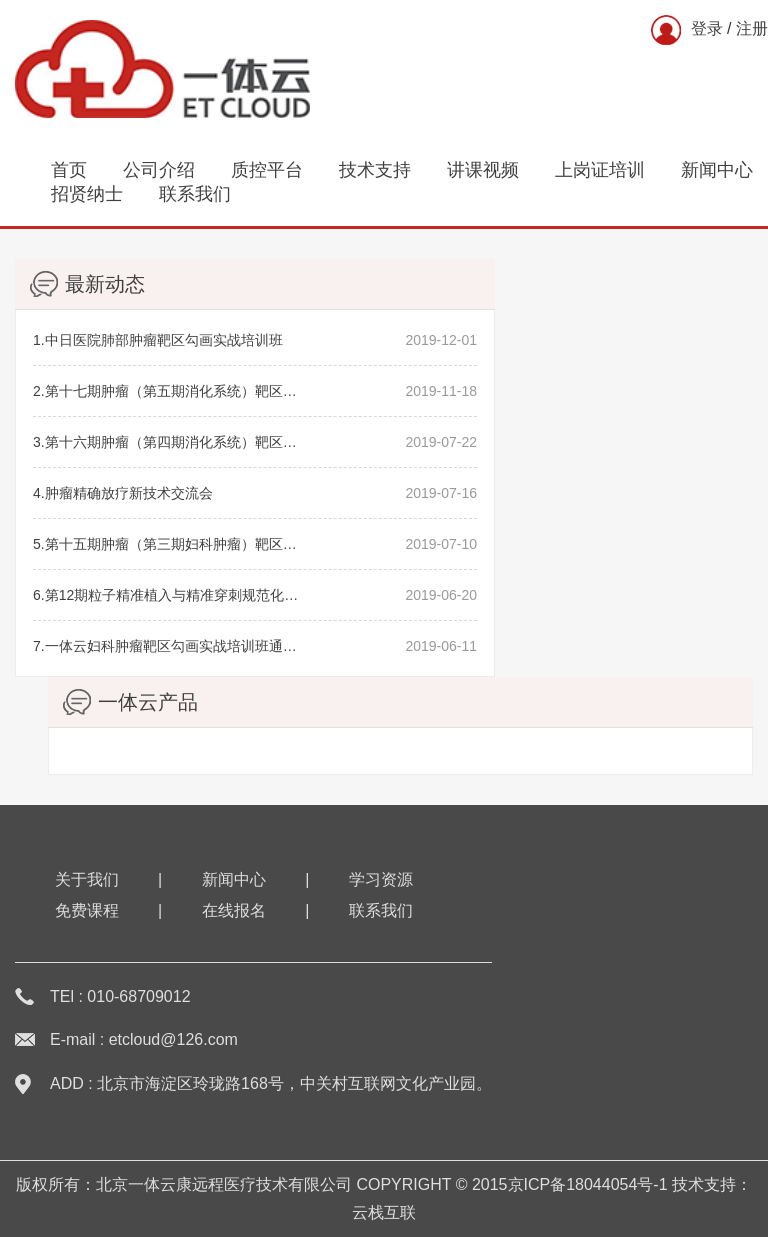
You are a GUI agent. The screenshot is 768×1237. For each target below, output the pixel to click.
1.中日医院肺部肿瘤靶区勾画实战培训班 (158, 340)
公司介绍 (159, 170)
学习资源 (381, 879)
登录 (707, 28)
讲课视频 (483, 170)
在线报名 (234, 910)
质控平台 (267, 170)
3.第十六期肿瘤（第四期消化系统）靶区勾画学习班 (166, 442)
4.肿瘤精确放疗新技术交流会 (123, 493)
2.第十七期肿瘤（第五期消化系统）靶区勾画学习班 (166, 391)
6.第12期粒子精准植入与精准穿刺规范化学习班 (166, 595)
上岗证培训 (600, 170)
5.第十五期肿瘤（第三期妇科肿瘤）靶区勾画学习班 (166, 544)
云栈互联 (384, 1212)
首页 (69, 170)
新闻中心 (717, 170)
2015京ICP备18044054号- (565, 1184)
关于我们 (87, 879)
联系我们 (195, 194)
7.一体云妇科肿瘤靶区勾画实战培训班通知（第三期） (166, 646)
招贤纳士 (87, 194)
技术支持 (375, 170)
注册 (752, 28)
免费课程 (87, 910)
